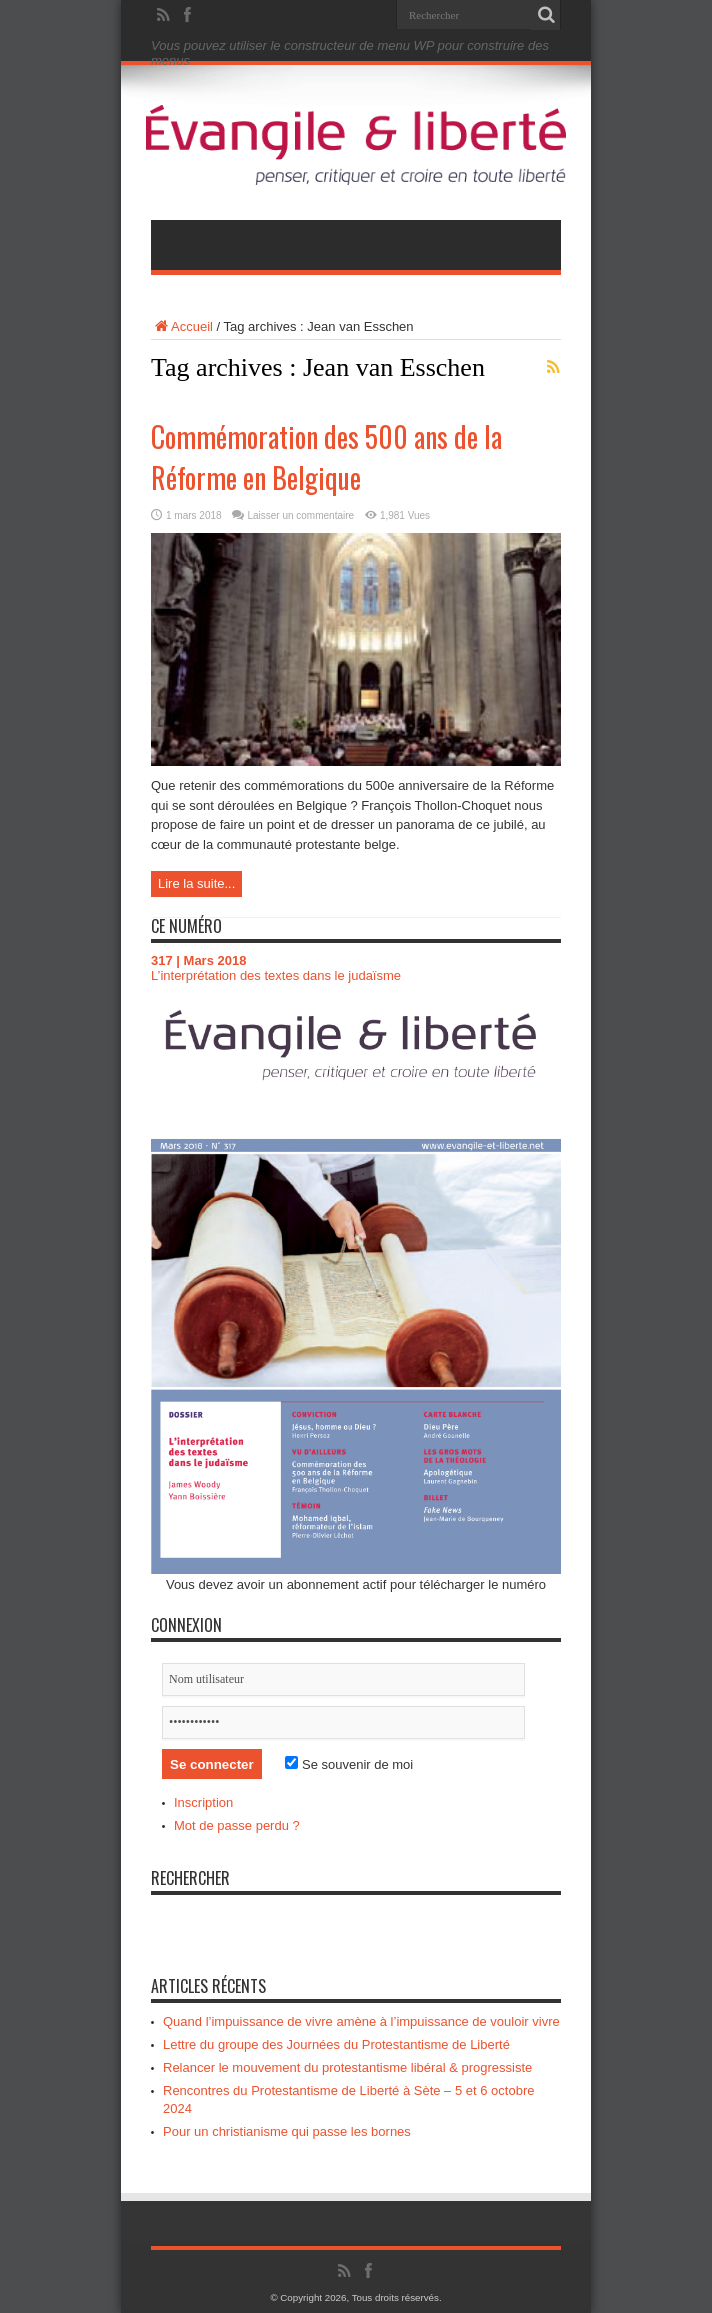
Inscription (203, 1802)
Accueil (182, 326)
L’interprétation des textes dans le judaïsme (276, 975)
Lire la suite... (196, 883)
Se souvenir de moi (349, 1764)
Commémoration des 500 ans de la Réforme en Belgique (326, 457)
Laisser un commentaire (300, 515)
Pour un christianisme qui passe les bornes (287, 2131)
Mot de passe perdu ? (237, 1825)
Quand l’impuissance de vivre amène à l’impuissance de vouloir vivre (361, 2021)
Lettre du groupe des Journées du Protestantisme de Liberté (336, 2044)
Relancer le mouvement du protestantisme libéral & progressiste (347, 2067)
